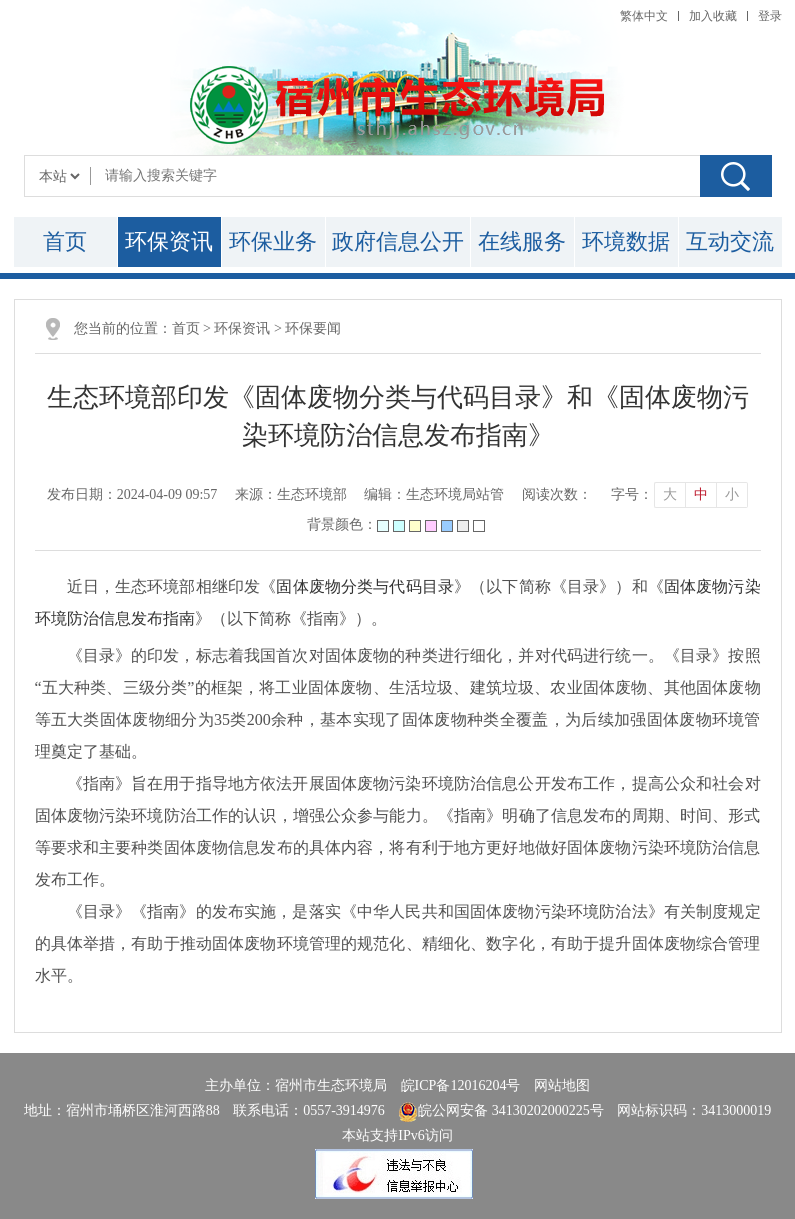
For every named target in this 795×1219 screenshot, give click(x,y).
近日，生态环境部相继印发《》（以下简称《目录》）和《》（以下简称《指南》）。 (398, 602)
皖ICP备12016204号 (461, 1085)
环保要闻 (313, 328)
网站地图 (562, 1085)
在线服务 (522, 241)
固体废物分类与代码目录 (365, 586)
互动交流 (730, 241)
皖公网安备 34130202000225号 (501, 1110)
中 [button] (701, 494)
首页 (65, 241)
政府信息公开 (398, 241)
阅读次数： (557, 494)
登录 (770, 16)
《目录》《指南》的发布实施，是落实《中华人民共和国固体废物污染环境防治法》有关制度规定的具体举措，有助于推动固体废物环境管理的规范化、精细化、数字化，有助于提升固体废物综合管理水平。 (398, 943)
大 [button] (670, 494)
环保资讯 (169, 241)
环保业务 (273, 241)
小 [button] (732, 494)
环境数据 (626, 241)
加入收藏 (713, 16)
